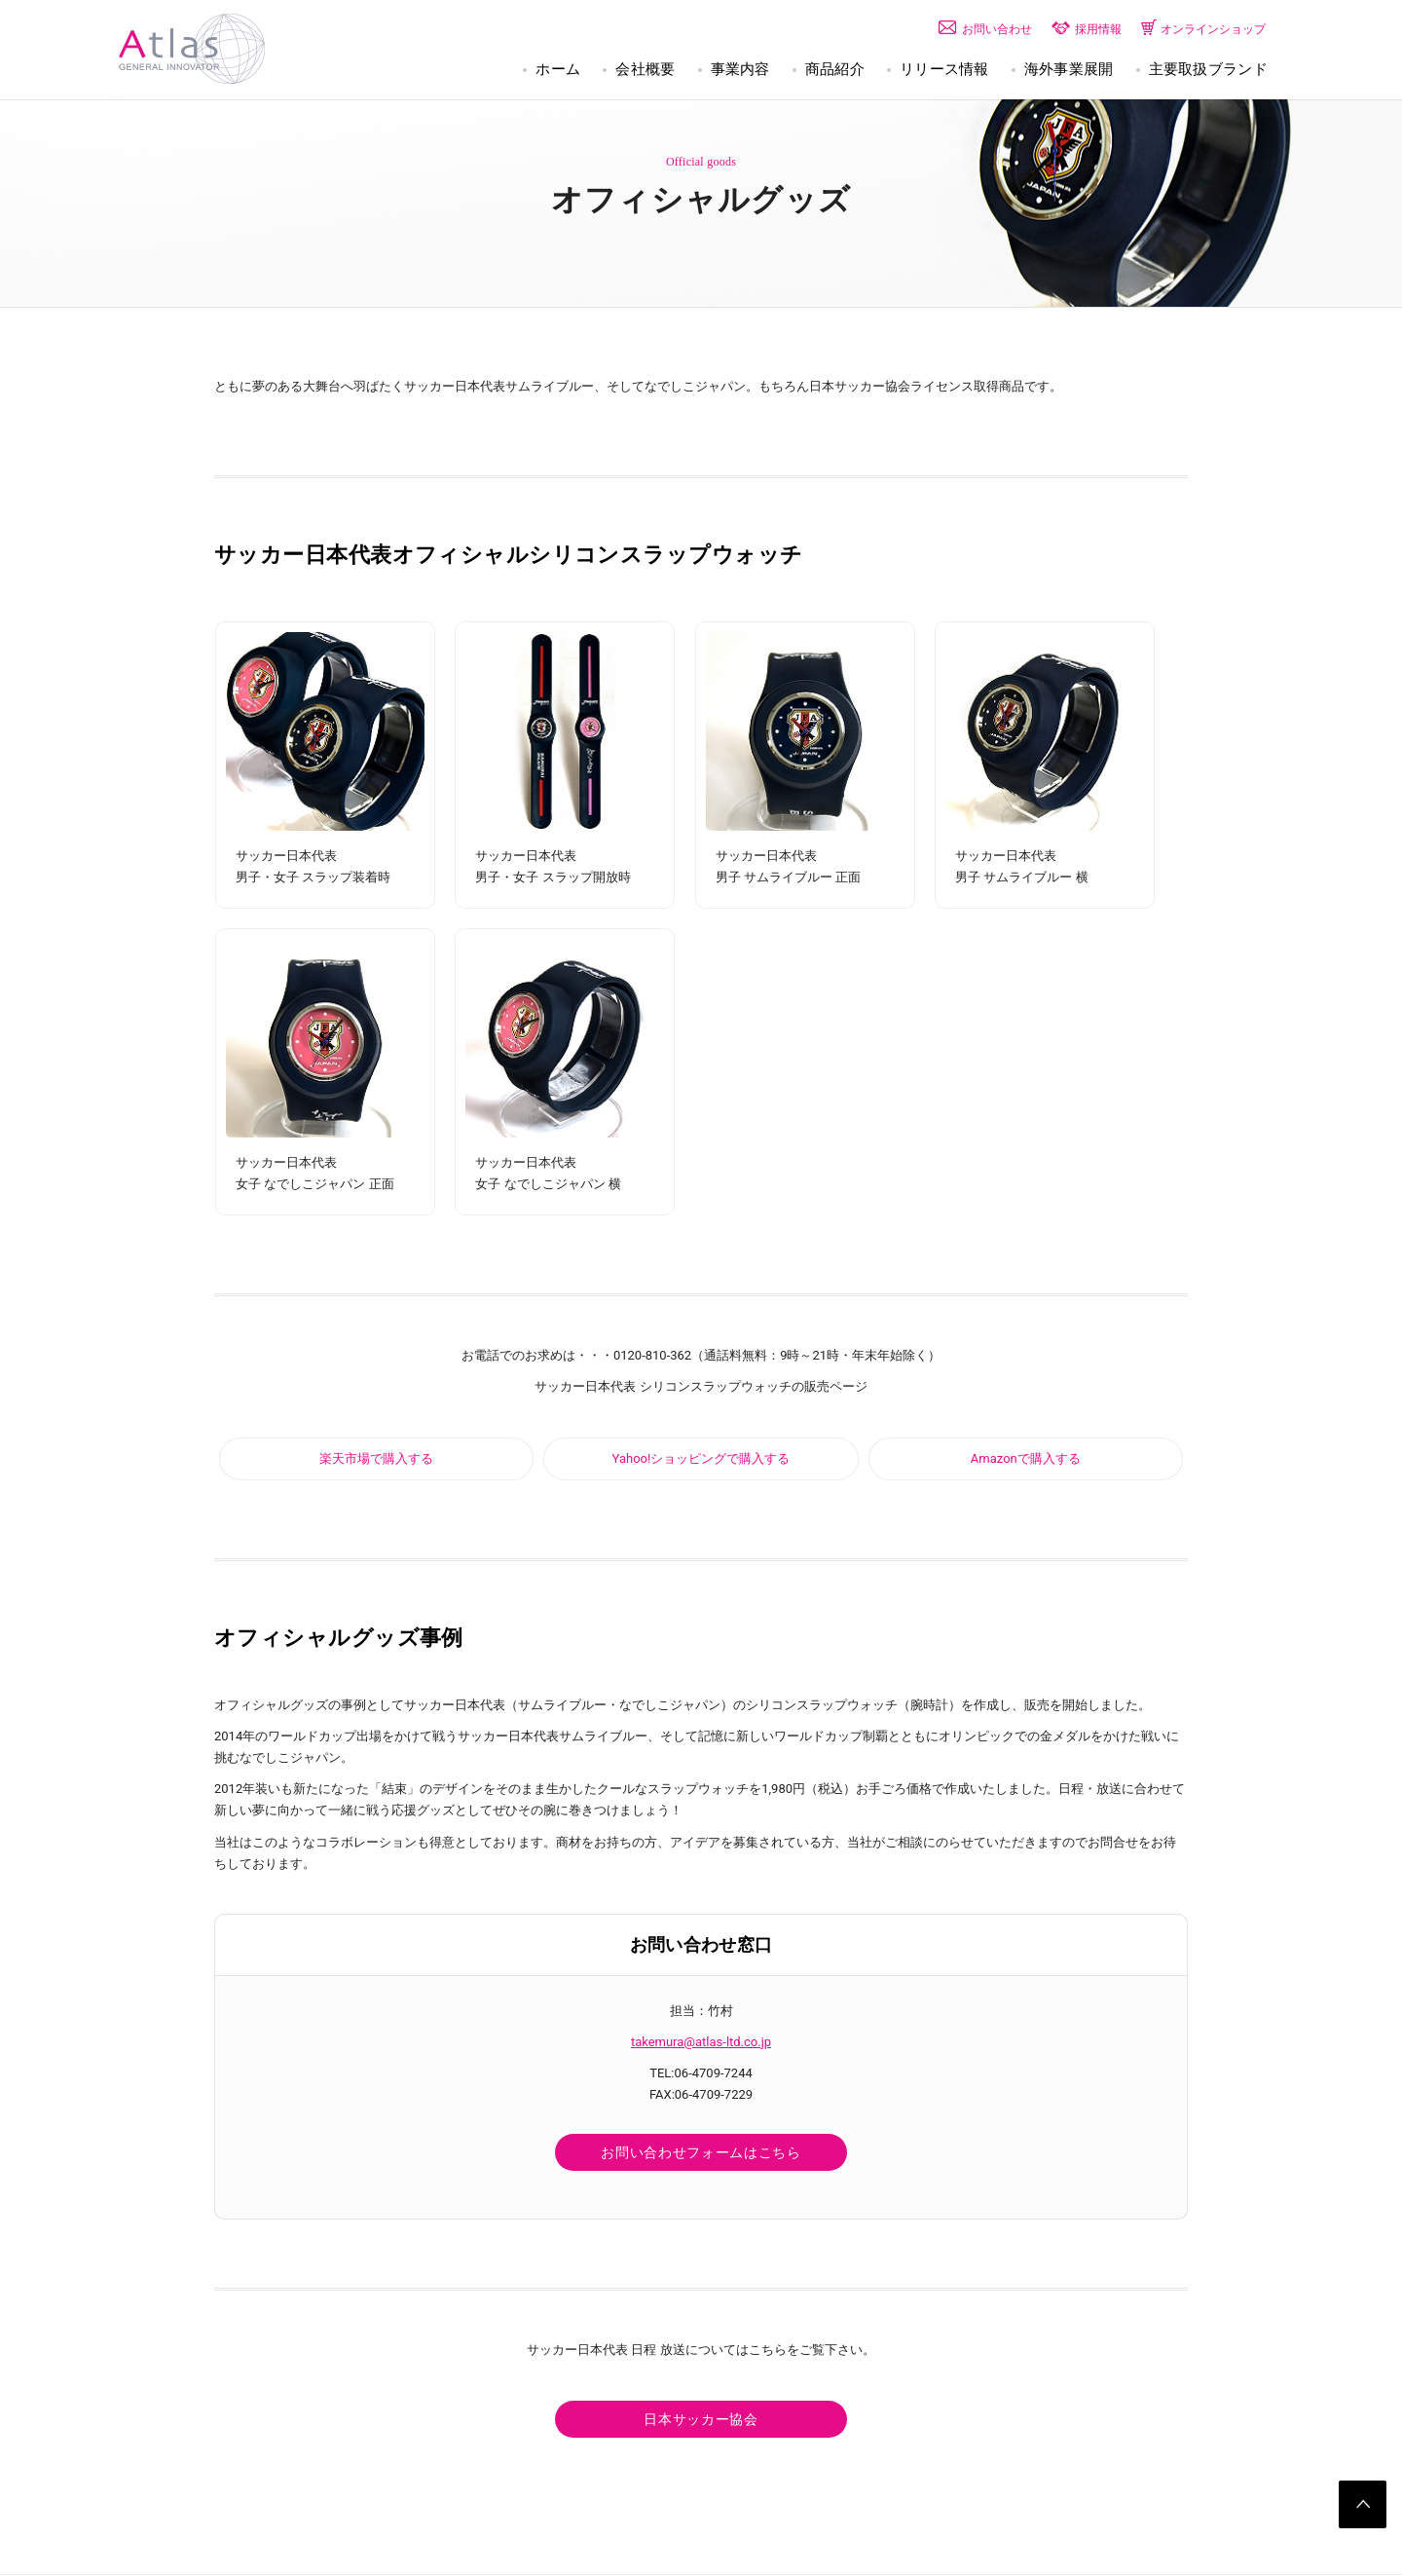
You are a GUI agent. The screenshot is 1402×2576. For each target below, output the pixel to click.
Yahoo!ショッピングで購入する (701, 1458)
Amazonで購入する (1026, 1458)
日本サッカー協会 (701, 2420)
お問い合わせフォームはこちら (701, 2153)
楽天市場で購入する (376, 1458)
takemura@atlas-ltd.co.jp (701, 2042)
